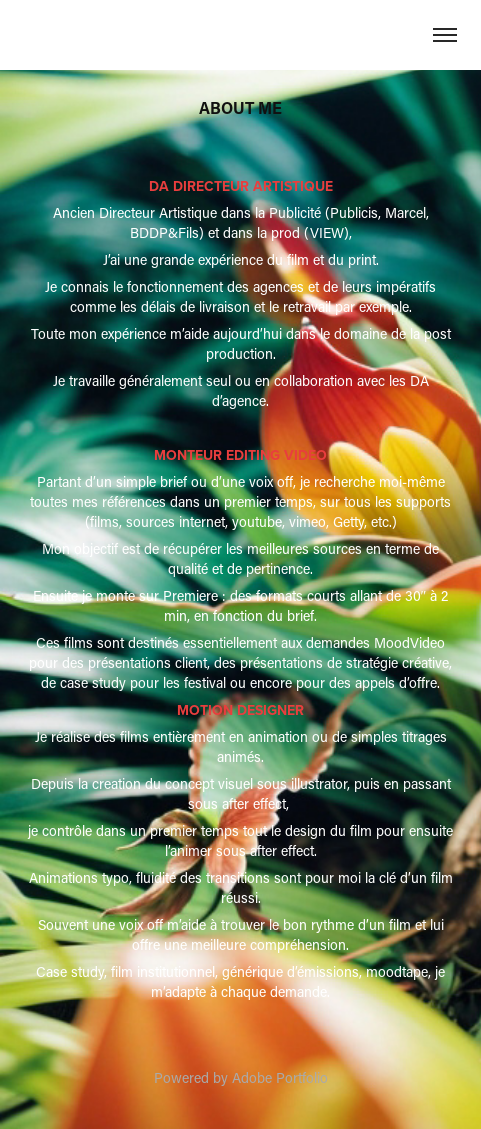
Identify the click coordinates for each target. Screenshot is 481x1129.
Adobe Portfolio (280, 1077)
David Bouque (240, 35)
